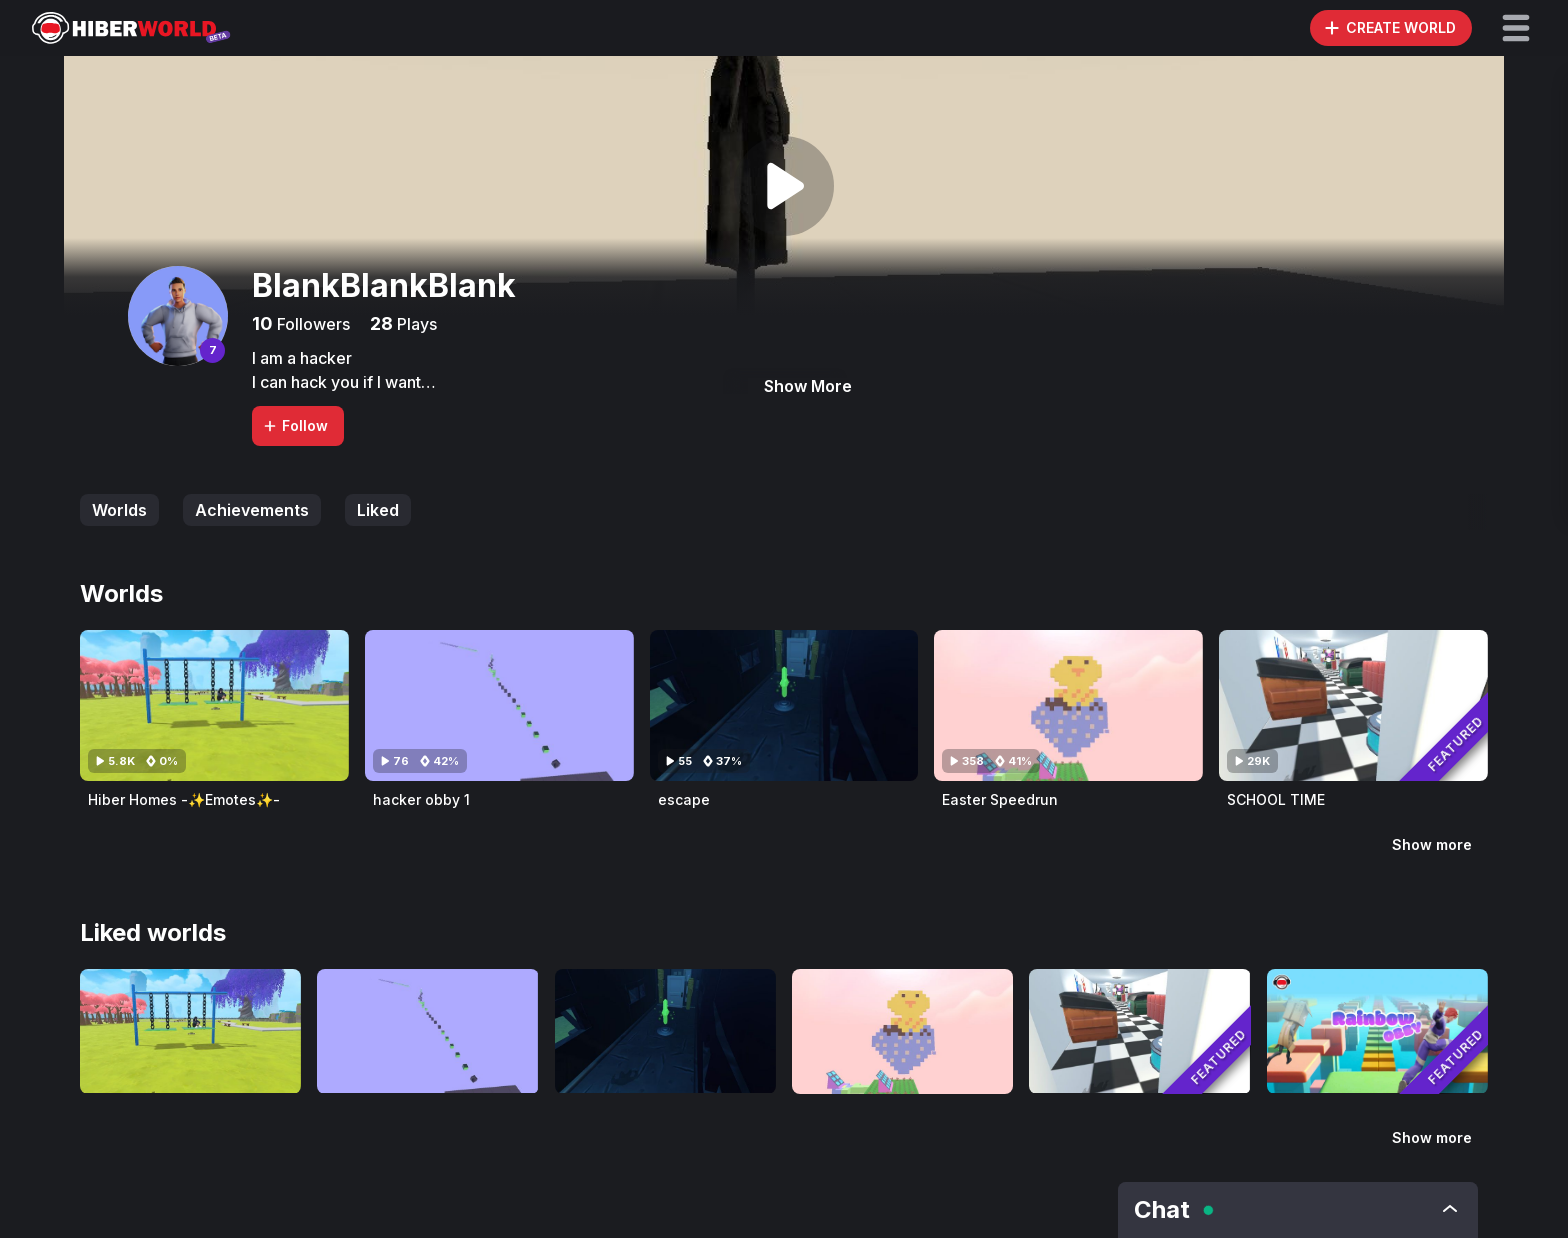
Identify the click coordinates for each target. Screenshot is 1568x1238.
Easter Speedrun (1000, 799)
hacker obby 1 (421, 799)
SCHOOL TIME (1276, 799)
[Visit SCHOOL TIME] (1353, 705)
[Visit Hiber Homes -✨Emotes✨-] (214, 705)
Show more (1432, 844)
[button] (1516, 28)
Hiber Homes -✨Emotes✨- (184, 799)
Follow (295, 425)
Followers (311, 324)
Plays (415, 324)
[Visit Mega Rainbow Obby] (1377, 1031)
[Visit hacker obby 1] (499, 705)
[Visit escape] (784, 705)
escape (684, 799)
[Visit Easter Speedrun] (1068, 705)
